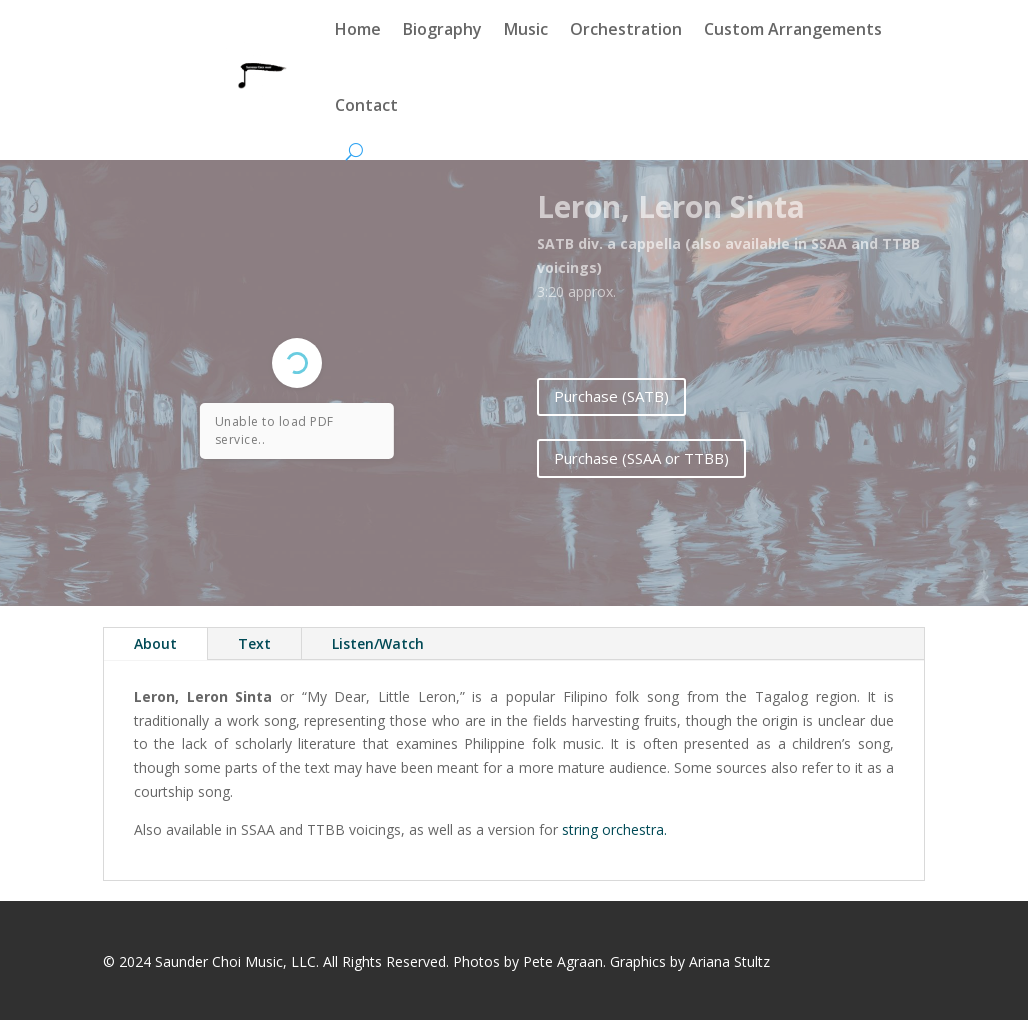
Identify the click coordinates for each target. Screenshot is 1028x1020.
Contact (366, 105)
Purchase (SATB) (611, 396)
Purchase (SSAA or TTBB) (641, 458)
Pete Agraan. (564, 961)
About (155, 643)
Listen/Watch (378, 643)
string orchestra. (612, 829)
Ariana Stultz (729, 961)
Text (254, 643)
